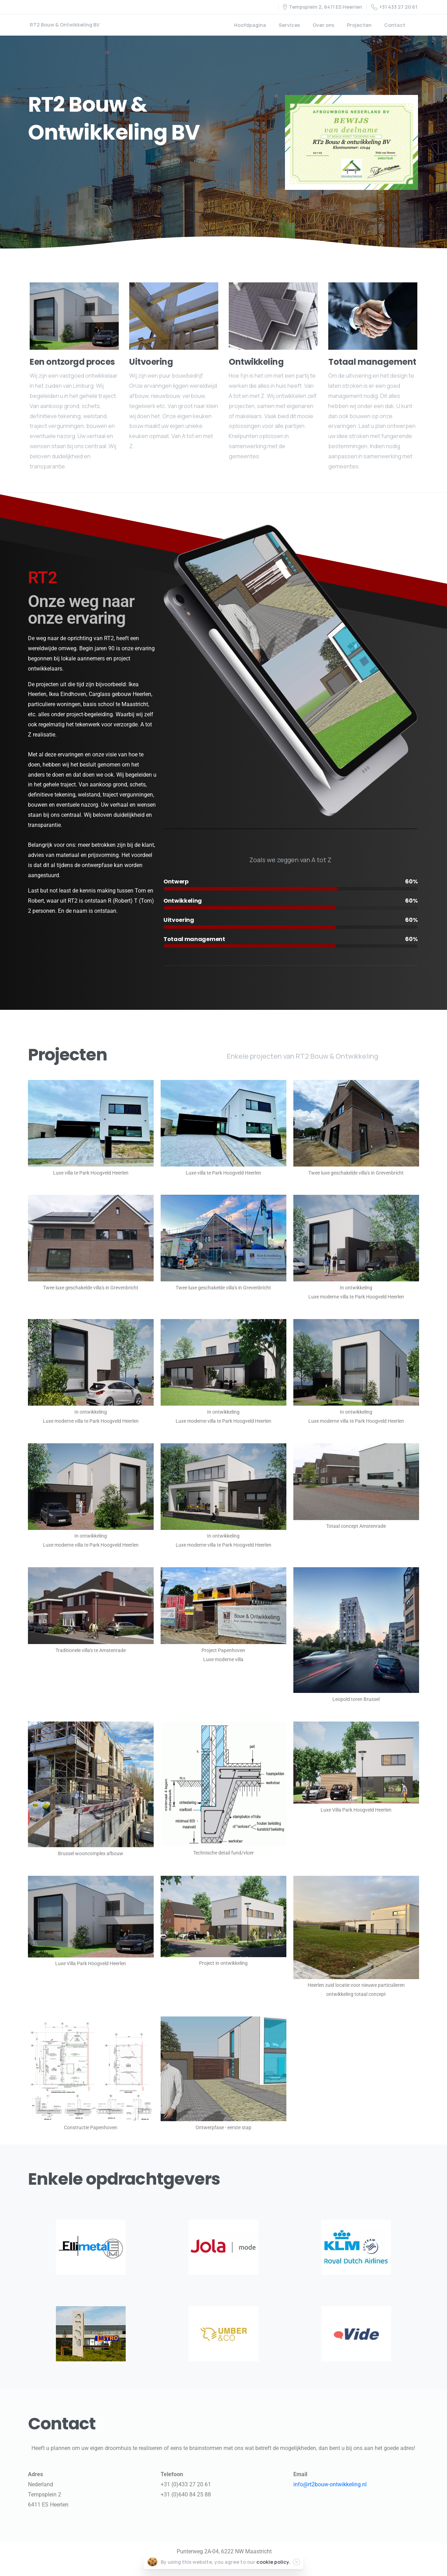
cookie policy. (273, 2562)
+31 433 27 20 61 (394, 7)
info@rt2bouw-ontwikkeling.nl (330, 2484)
